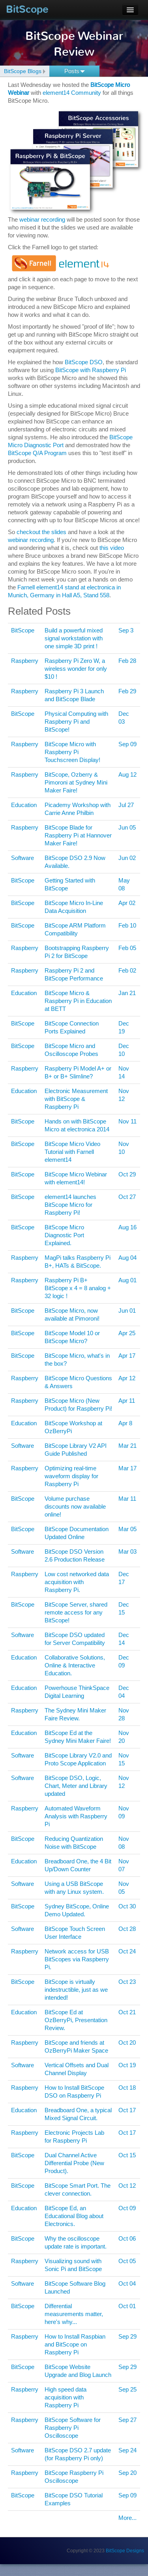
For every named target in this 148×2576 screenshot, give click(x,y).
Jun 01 (127, 1310)
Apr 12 (126, 1378)
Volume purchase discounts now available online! (75, 1506)
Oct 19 (127, 2065)
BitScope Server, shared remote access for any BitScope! (76, 1612)
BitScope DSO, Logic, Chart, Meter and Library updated (76, 1785)
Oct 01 (127, 2306)
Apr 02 (126, 902)
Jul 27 (126, 805)
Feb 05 (127, 948)
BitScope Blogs (22, 71)
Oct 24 (127, 1951)
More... (127, 2517)
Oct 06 (127, 2238)
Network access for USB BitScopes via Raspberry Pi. (77, 1959)
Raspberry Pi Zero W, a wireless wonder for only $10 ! (76, 668)
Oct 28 (127, 1928)
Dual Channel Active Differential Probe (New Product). (74, 2163)
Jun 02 (127, 857)
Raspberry (24, 660)
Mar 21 (127, 1445)
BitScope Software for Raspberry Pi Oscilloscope (73, 2427)
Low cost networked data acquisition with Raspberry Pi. (77, 1582)
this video (111, 547)
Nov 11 (127, 1121)
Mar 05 (127, 1529)
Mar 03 (127, 1551)
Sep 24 (127, 2450)
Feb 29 (127, 691)
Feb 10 (127, 925)
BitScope (27, 9)
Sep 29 (127, 2336)
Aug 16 (127, 1227)
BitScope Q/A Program (37, 453)
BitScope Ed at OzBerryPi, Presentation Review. (76, 2020)
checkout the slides (41, 532)
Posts (74, 71)
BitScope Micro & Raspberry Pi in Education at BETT (78, 1001)
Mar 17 (127, 1468)
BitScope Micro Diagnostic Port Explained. (64, 1235)
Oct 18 (127, 2087)
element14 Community (72, 92)
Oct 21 (127, 2012)
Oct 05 (127, 2261)
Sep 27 (127, 2419)
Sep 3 (125, 630)
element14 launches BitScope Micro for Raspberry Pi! (70, 1204)
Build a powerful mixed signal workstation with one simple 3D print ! (74, 638)
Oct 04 (127, 2283)
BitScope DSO (84, 362)
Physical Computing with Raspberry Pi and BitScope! (76, 721)
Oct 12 (127, 2185)
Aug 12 (127, 774)
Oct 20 (127, 2042)
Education (24, 805)
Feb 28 (127, 660)
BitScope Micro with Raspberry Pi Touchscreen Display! (72, 752)
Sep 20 (127, 2472)
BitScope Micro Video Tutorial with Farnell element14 (72, 1151)
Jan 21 (127, 993)
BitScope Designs (125, 2550)
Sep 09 (127, 744)
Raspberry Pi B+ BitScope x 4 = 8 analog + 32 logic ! (78, 1288)
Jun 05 (127, 827)
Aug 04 (127, 1257)
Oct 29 (127, 1174)
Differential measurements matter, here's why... (74, 2314)
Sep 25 (127, 2389)
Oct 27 (127, 1196)
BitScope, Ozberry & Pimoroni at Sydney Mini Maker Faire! (76, 782)
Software (22, 857)
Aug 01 (127, 1280)
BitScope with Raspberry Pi (90, 370)
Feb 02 (127, 970)
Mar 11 (127, 1498)
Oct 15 (127, 2155)
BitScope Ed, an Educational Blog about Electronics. (74, 2216)
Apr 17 (126, 1355)
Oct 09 (127, 2208)
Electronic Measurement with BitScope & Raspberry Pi (76, 1099)
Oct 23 (127, 1981)
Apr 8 (125, 1423)
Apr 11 (126, 1400)
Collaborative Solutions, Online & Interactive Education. (75, 1665)
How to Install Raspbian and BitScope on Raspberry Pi (75, 2344)
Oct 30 (127, 1906)
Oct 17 (127, 2110)
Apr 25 (126, 1333)
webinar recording (42, 219)
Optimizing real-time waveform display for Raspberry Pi (71, 1476)
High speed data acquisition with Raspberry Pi (65, 2397)
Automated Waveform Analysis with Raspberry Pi (76, 1816)
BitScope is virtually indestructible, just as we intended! (76, 1989)
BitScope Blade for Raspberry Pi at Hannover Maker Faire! (78, 835)
